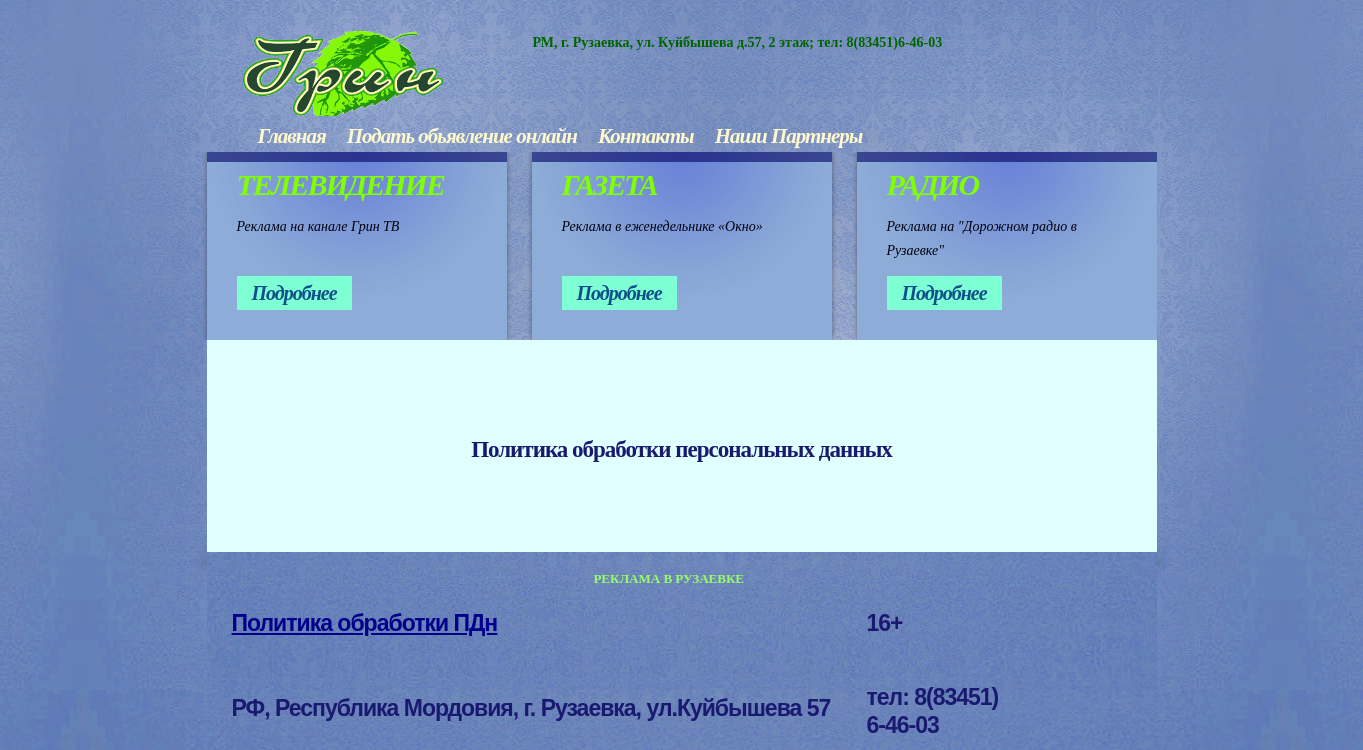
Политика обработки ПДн (365, 623)
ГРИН (388, 73)
